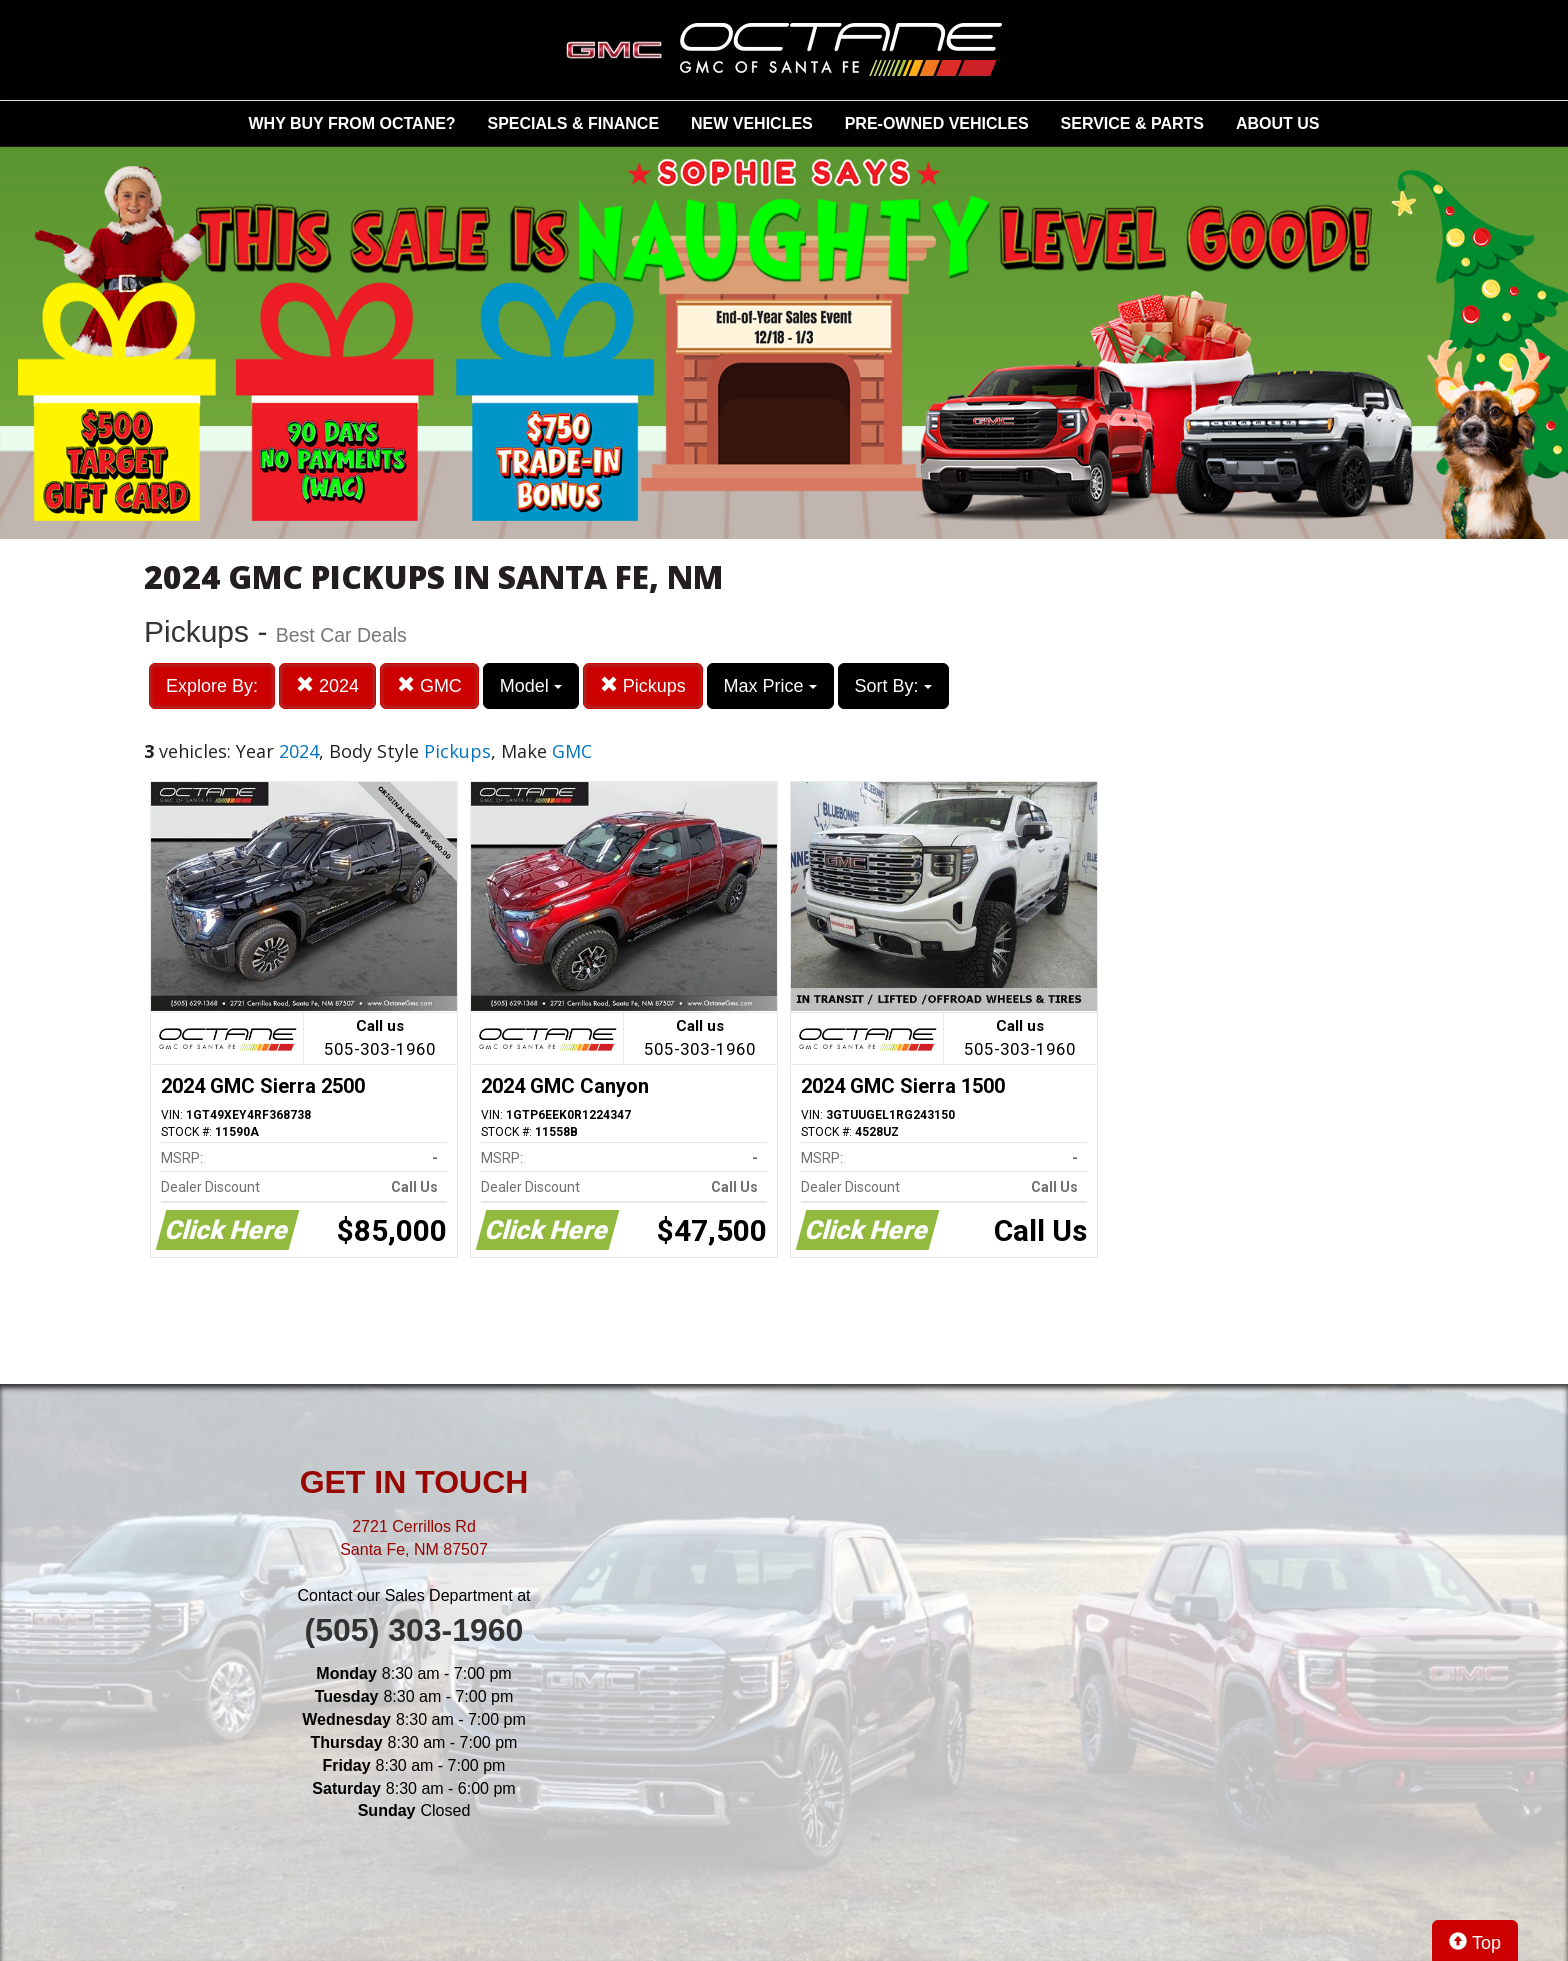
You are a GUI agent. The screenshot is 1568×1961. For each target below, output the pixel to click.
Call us (380, 1039)
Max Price (770, 686)
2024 (327, 685)
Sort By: (893, 686)
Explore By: (212, 686)
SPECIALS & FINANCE (574, 123)
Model (531, 686)
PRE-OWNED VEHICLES (937, 123)
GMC (429, 685)
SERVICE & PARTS (1132, 123)
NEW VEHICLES (752, 123)
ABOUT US (1278, 123)
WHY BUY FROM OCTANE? (352, 123)
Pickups (643, 685)
